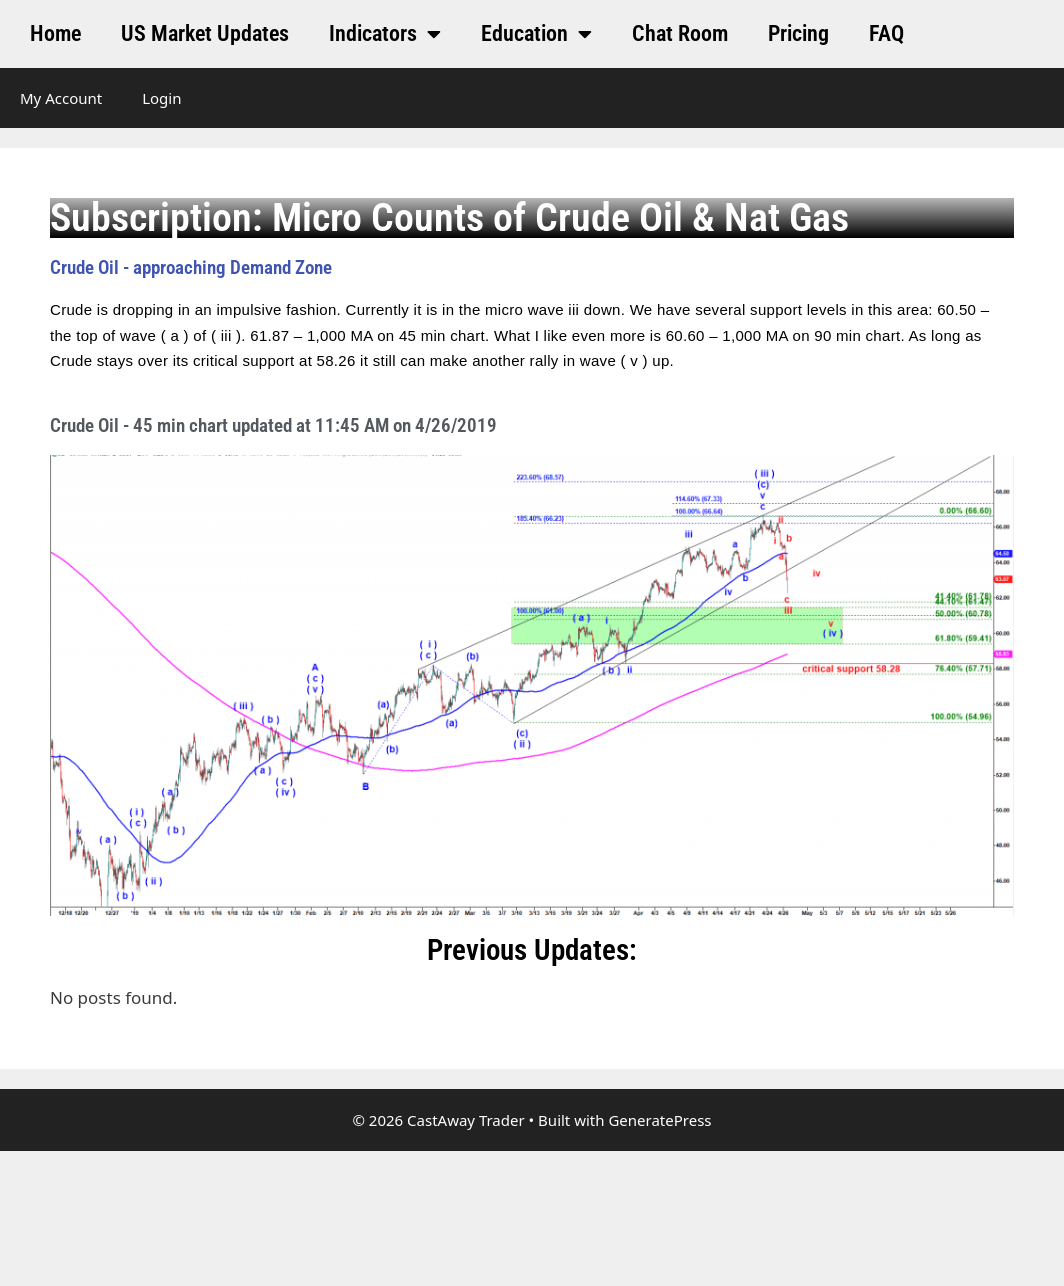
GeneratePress (659, 1120)
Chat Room (680, 33)
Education (536, 34)
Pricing (798, 33)
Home (55, 33)
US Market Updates (205, 33)
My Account (61, 98)
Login (161, 98)
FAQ (886, 33)
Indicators (385, 34)
